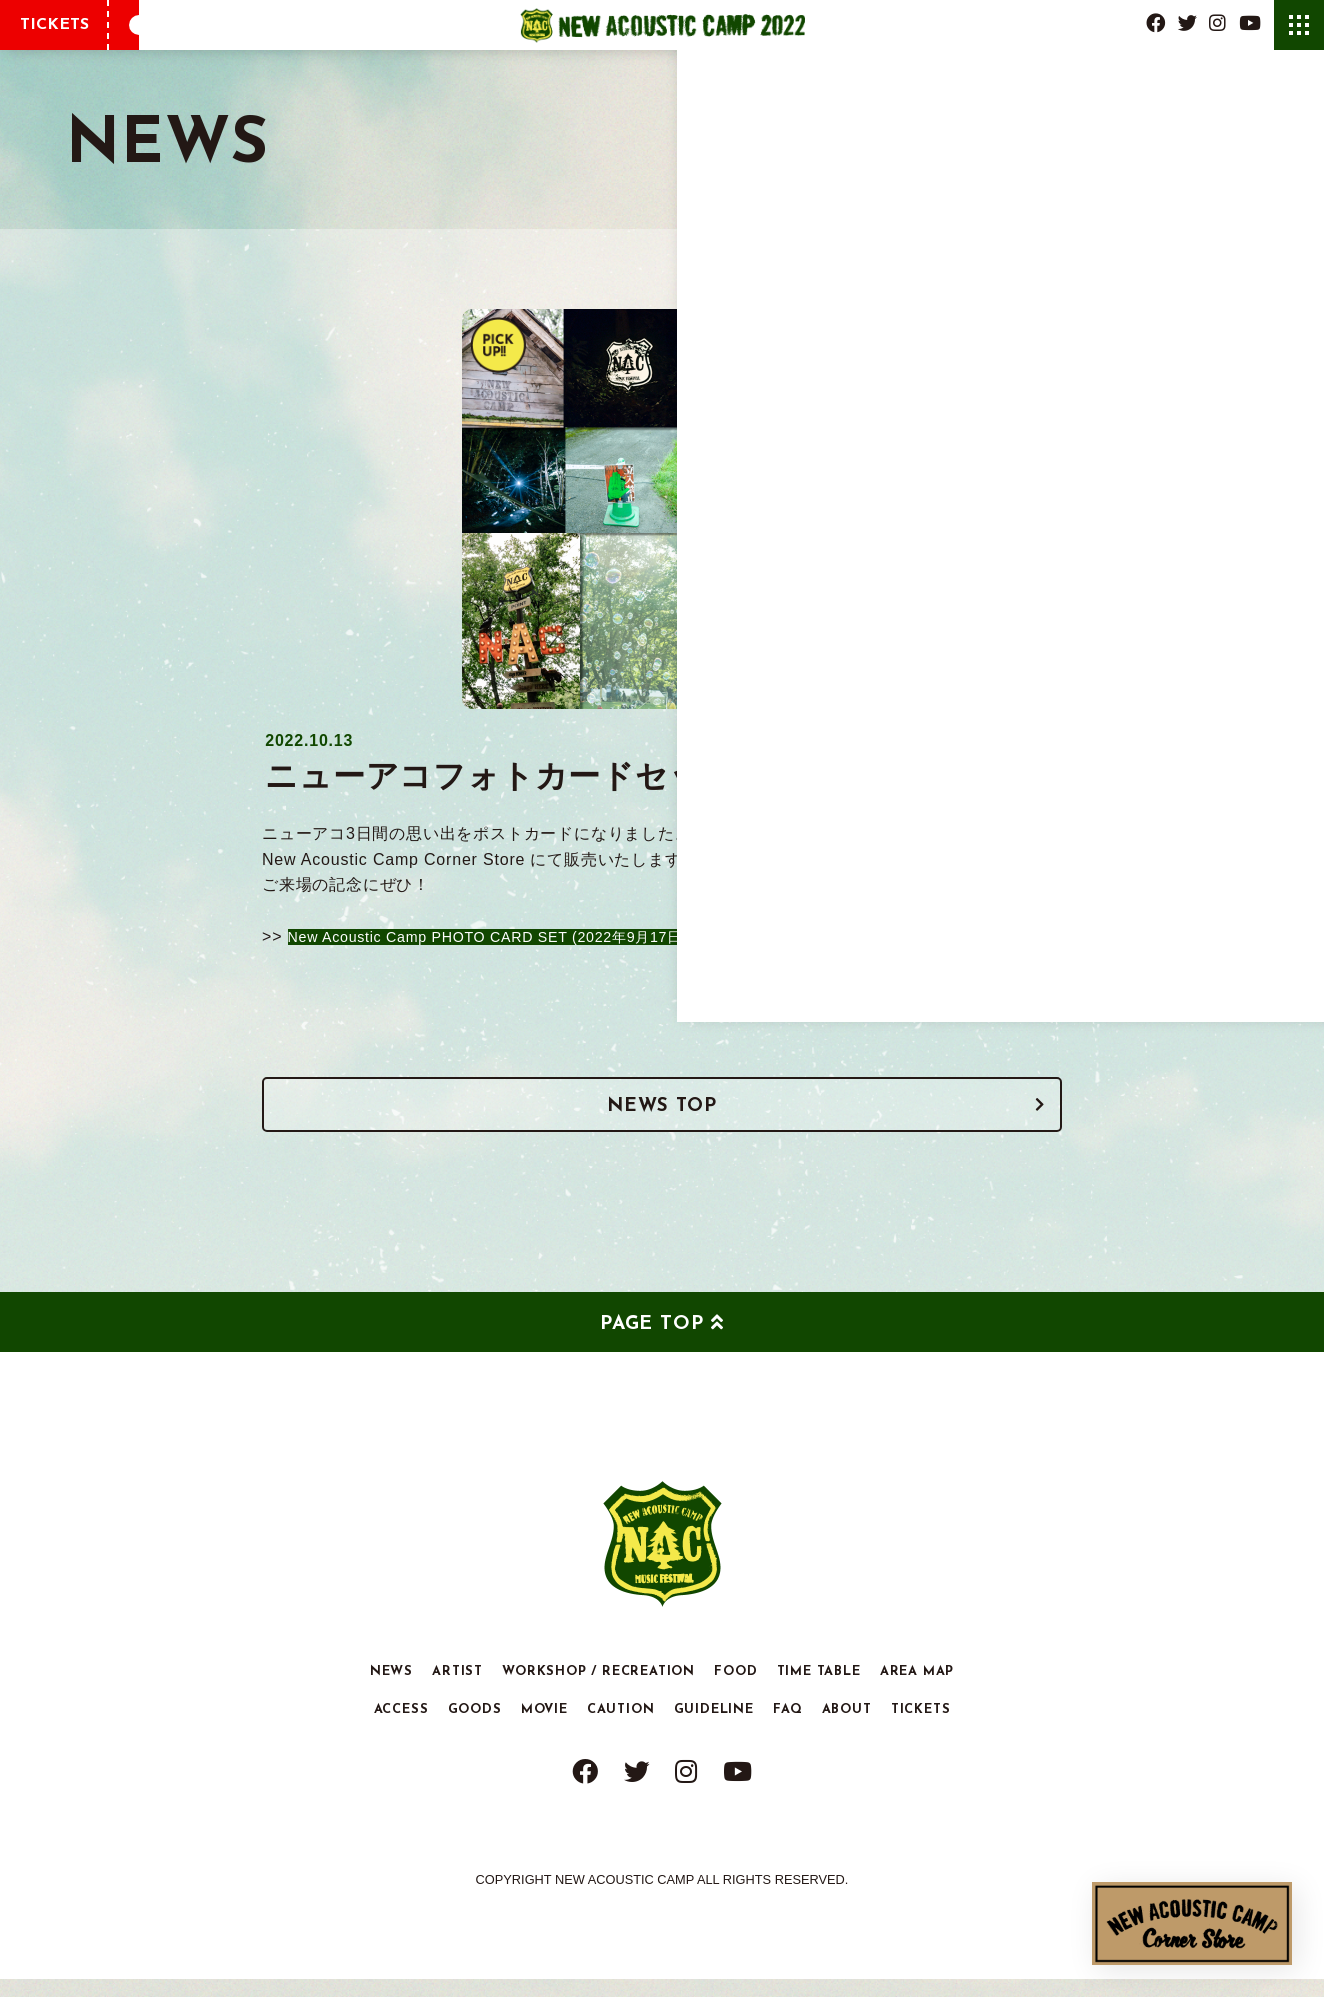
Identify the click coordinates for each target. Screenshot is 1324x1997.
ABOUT (847, 1727)
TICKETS (54, 25)
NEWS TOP (661, 1117)
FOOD (735, 1689)
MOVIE (544, 1727)
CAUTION (621, 1727)
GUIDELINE (714, 1727)
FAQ (787, 1727)
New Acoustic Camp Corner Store (1192, 1923)
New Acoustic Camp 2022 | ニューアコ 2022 (662, 25)
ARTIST (457, 1689)
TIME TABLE (819, 1689)
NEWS (391, 1689)
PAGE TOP (651, 1343)
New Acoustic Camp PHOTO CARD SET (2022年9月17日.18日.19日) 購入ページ (605, 936)
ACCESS (401, 1727)
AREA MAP (917, 1689)
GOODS (475, 1727)
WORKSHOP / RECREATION (598, 1689)
